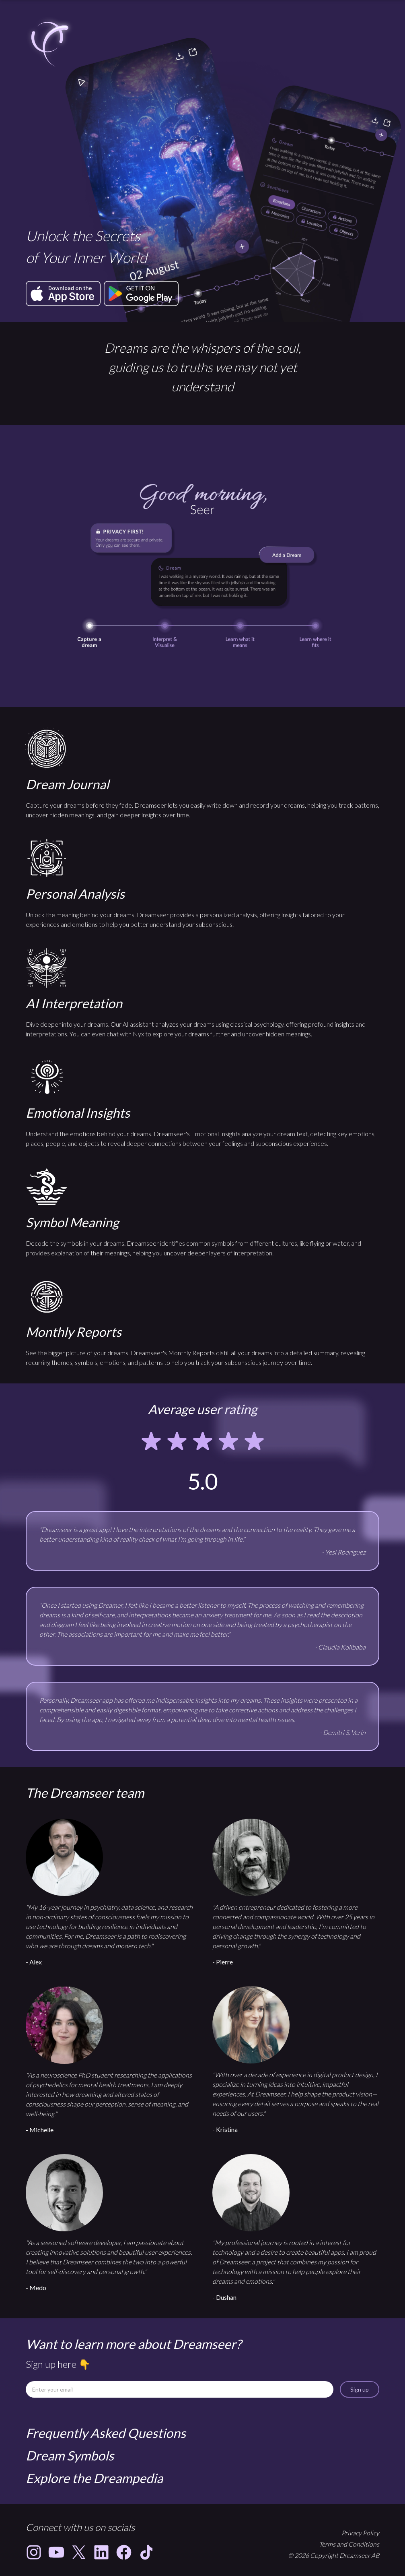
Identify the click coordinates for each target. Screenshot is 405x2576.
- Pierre (222, 1962)
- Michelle (39, 2130)
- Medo (36, 2287)
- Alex (34, 1962)
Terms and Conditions (349, 2544)
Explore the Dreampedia (94, 2478)
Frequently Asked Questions (106, 2433)
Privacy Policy (360, 2533)
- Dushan (224, 2297)
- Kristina (225, 2129)
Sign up (359, 2389)
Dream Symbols (70, 2455)
